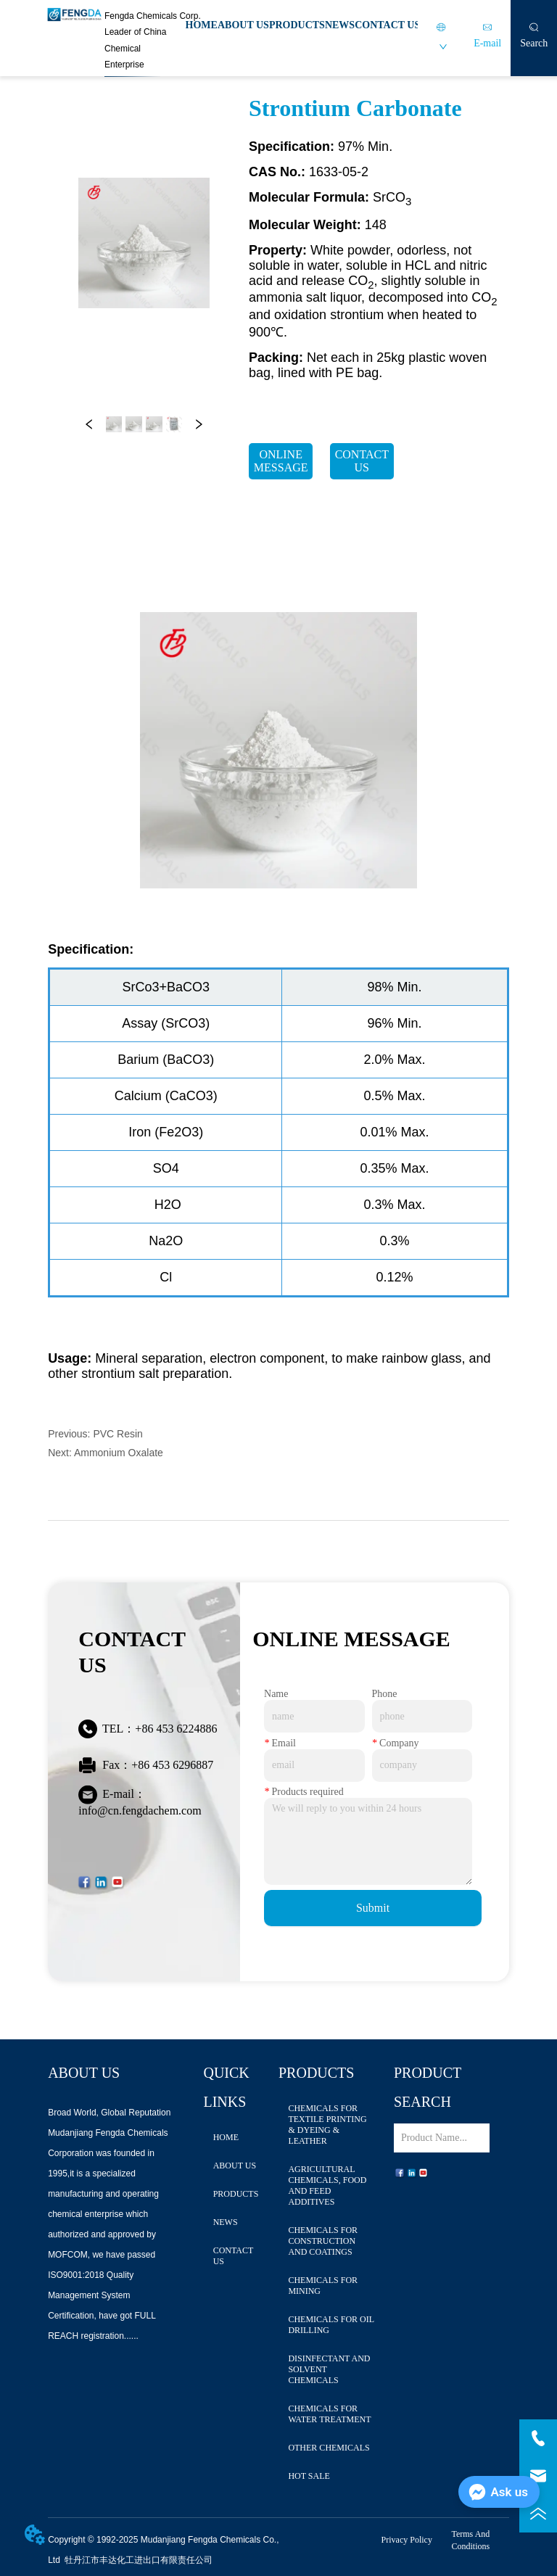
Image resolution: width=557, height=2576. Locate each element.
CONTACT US (387, 25)
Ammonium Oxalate (118, 1452)
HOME (202, 25)
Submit (372, 1908)
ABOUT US (243, 25)
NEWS (340, 25)
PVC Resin (117, 1434)
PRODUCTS (297, 25)
